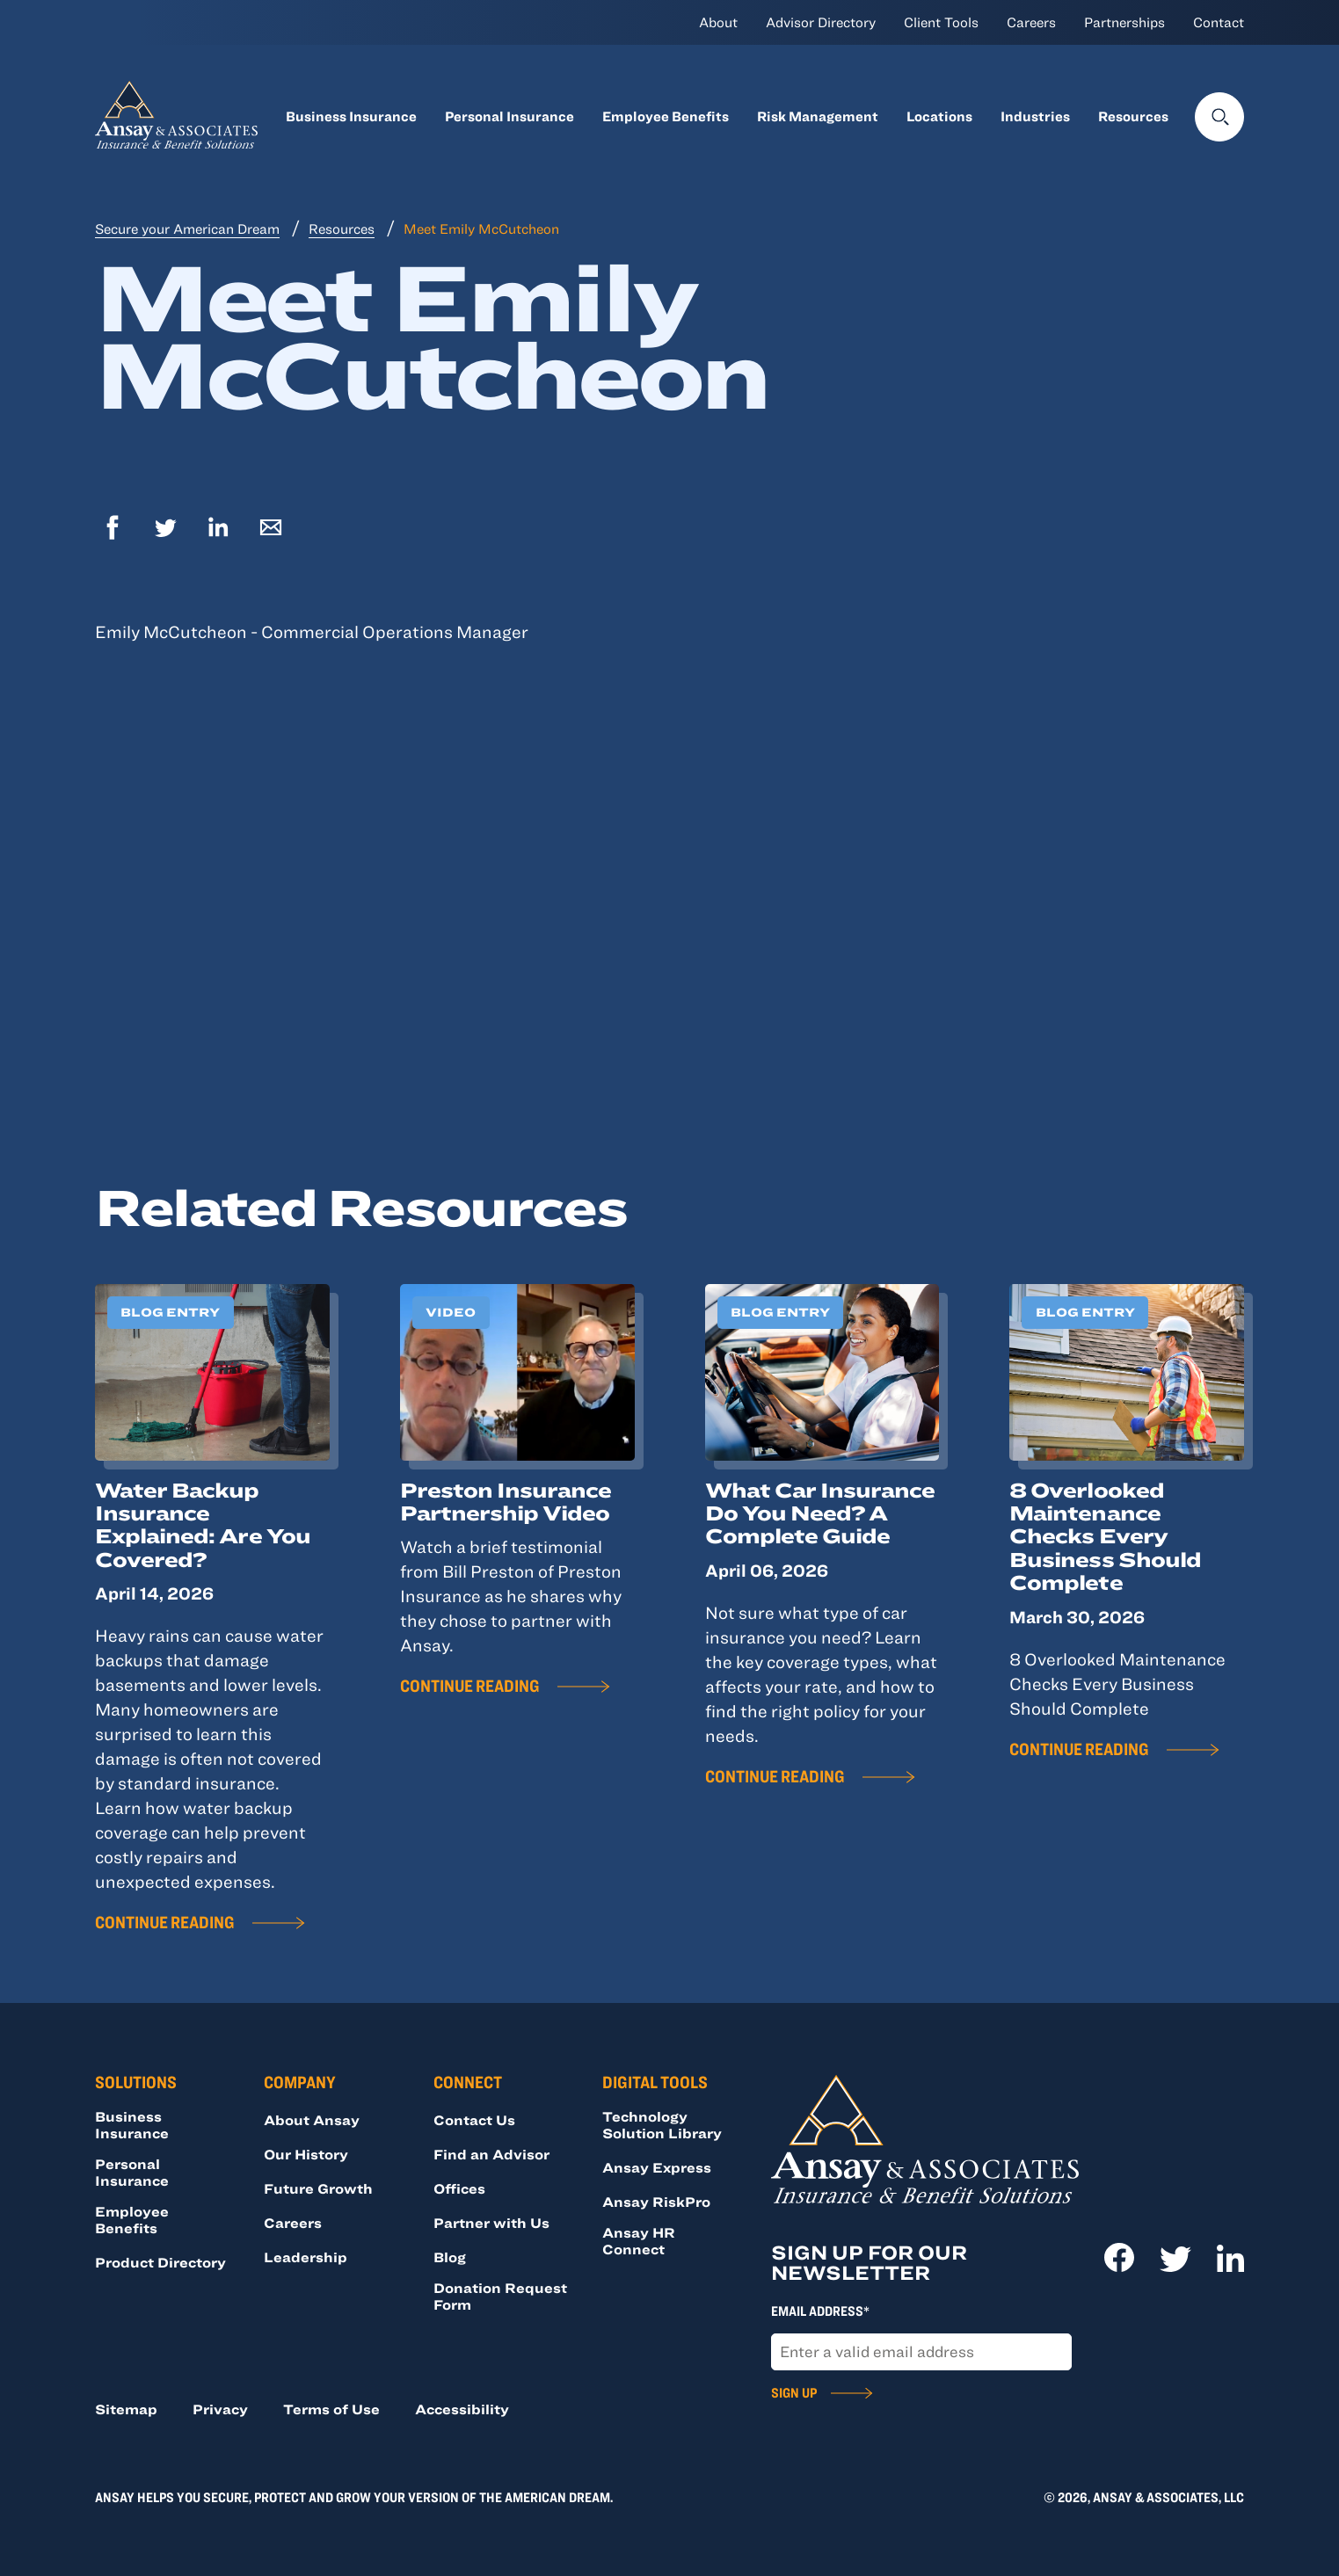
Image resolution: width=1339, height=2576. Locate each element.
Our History (306, 2154)
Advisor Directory (821, 22)
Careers (1031, 22)
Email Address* (820, 2310)
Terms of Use (331, 2409)
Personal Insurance (509, 116)
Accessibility (462, 2409)
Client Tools (941, 22)
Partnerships (1124, 22)
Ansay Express (656, 2167)
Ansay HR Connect (638, 2240)
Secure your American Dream (187, 228)
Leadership (305, 2257)
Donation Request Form (500, 2296)
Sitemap (126, 2409)
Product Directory (160, 2262)
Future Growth (318, 2188)
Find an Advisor (491, 2154)
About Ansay (312, 2120)
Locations (939, 116)
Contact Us (474, 2120)
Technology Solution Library (662, 2124)
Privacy (220, 2409)
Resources (1133, 116)
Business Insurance (351, 116)
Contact (1218, 22)
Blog (449, 2257)
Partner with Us (491, 2223)
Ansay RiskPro (656, 2202)
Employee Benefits (665, 116)
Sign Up (794, 2392)
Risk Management (817, 116)
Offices (459, 2188)
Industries (1035, 116)
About (718, 22)
